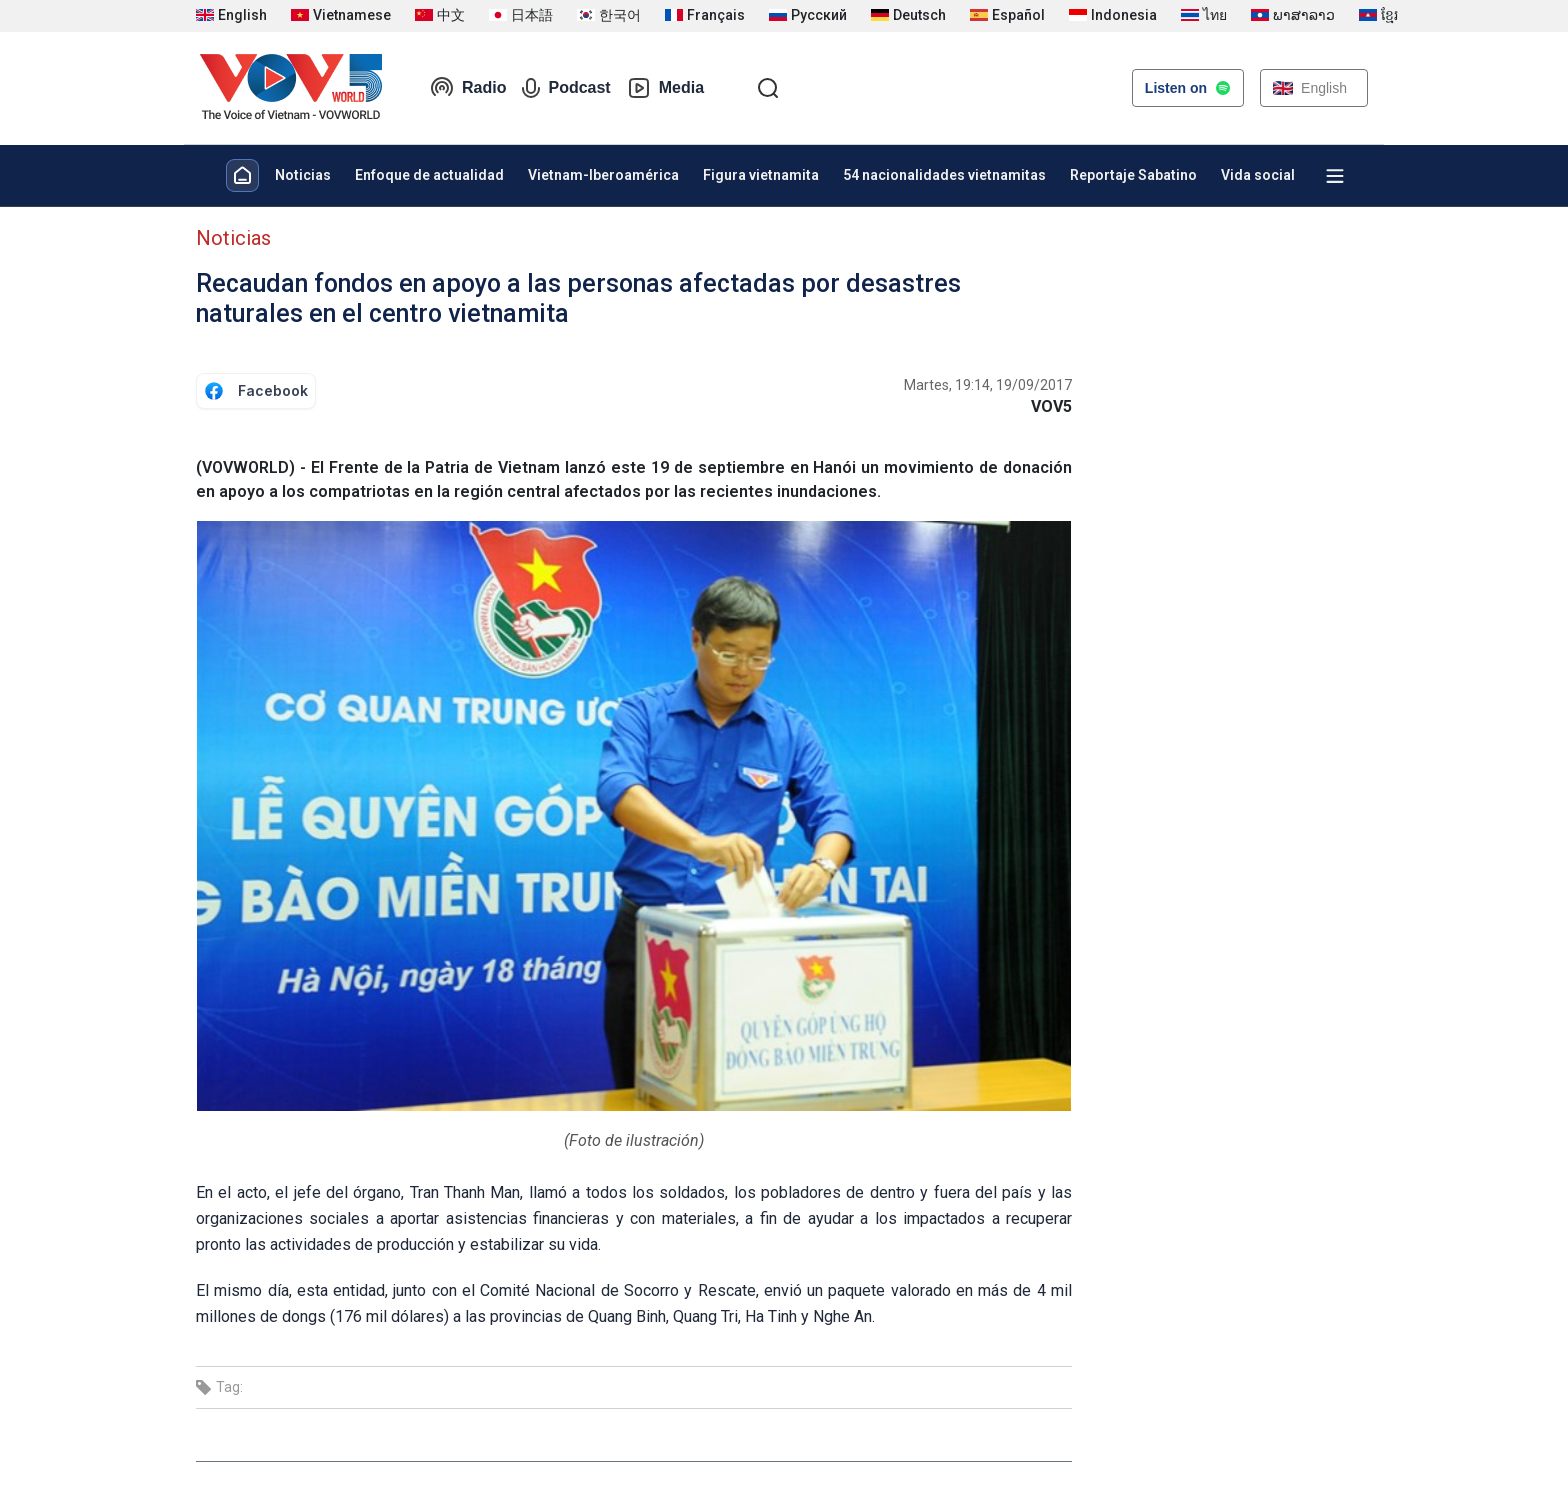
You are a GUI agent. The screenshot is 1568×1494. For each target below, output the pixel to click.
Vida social (1258, 175)
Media (665, 88)
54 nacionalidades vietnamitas (944, 175)
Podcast (566, 88)
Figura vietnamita (761, 175)
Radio (468, 88)
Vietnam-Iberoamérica (603, 175)
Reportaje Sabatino (1133, 175)
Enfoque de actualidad (429, 175)
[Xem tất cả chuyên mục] (1335, 176)
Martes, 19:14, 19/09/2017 (988, 385)
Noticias (303, 175)
